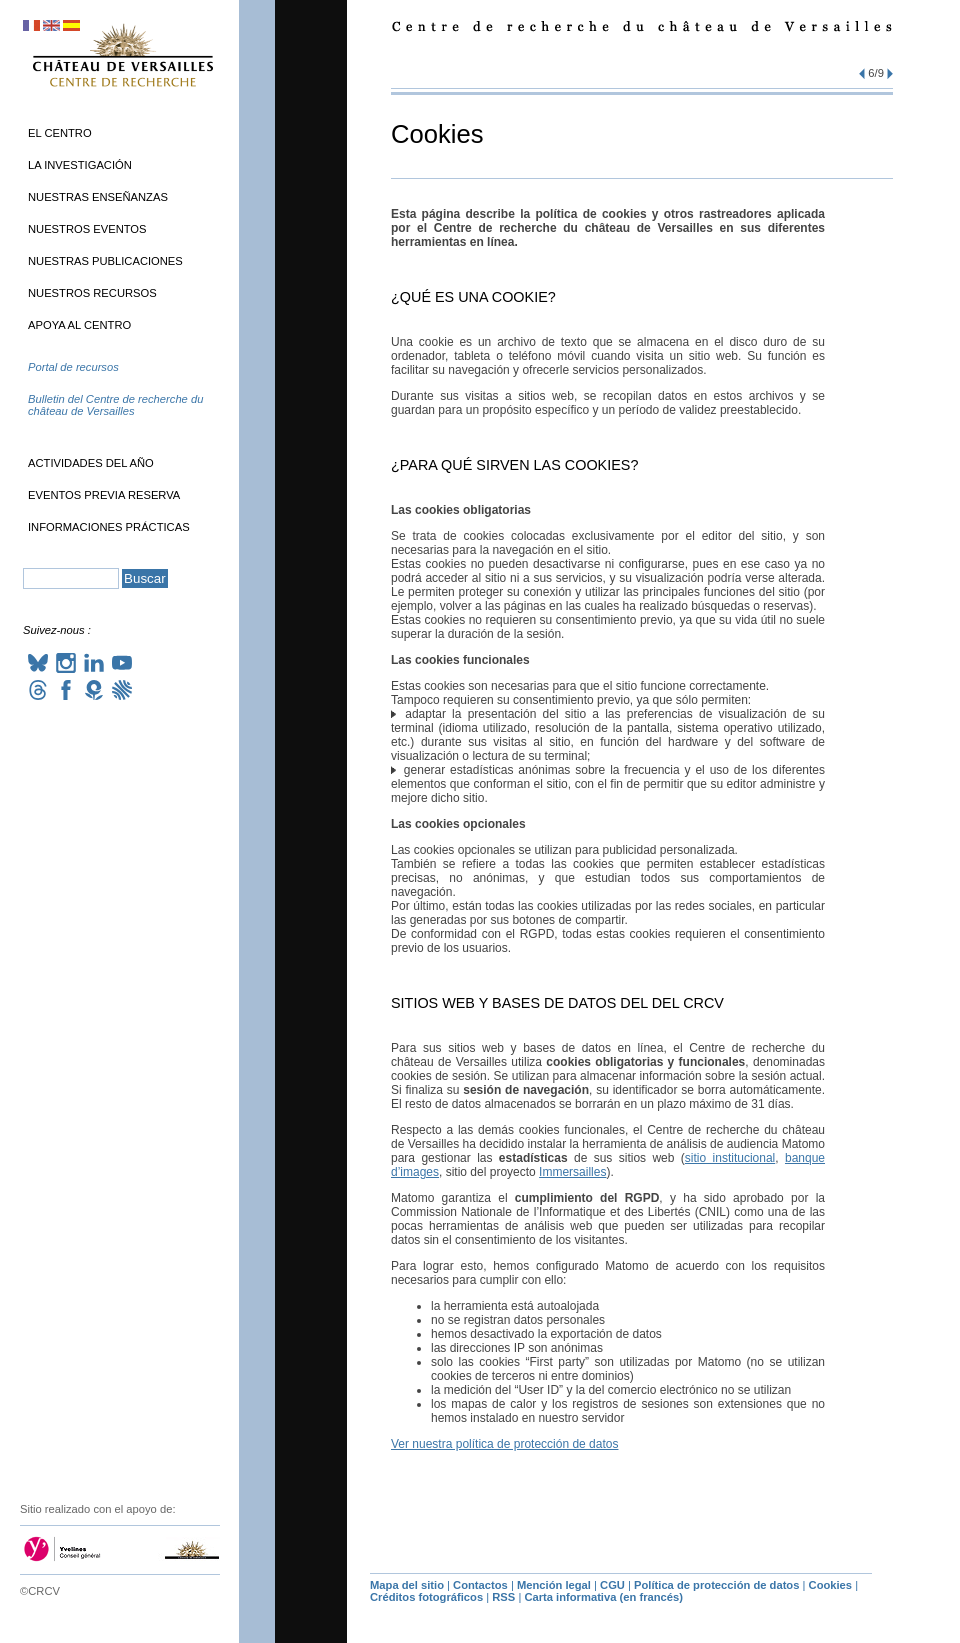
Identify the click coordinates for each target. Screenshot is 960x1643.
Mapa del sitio (407, 1585)
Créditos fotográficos (426, 1597)
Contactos (480, 1585)
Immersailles (572, 1172)
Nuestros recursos (92, 293)
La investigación (80, 165)
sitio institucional (730, 1158)
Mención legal (554, 1585)
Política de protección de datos (716, 1585)
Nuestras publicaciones (105, 261)
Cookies (831, 1585)
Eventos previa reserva (104, 495)
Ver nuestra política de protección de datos (504, 1444)
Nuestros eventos (87, 229)
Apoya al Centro (79, 325)
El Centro (60, 133)
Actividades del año (91, 463)
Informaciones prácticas (109, 527)
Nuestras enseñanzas (98, 197)
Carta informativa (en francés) (603, 1597)
